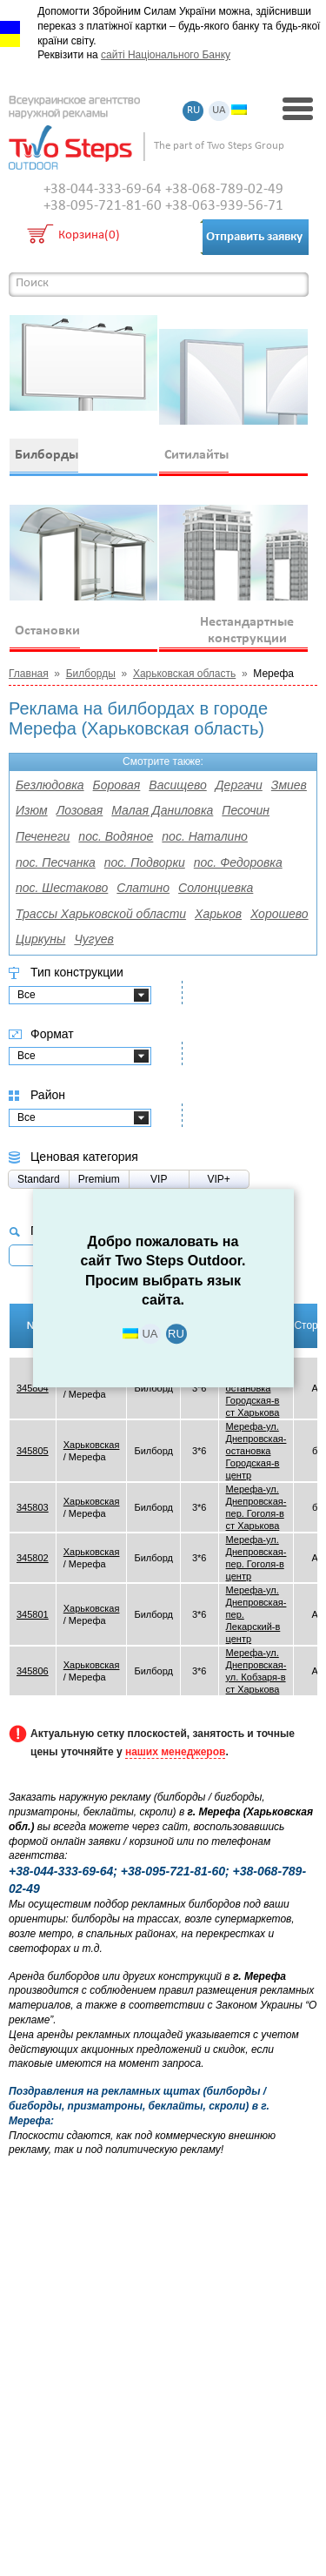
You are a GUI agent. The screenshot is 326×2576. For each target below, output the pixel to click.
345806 (33, 1671)
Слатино (143, 888)
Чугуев (93, 939)
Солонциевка (215, 888)
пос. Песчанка (56, 862)
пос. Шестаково (62, 888)
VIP (158, 1179)
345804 (33, 1388)
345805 (33, 1451)
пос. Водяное (115, 836)
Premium (99, 1179)
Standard (38, 1179)
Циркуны (40, 939)
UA (219, 110)
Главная (29, 673)
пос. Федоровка (238, 862)
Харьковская (91, 1444)
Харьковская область (184, 673)
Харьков (218, 914)
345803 (33, 1507)
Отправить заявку (254, 237)
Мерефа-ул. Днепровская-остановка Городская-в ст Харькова (256, 1388)
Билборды (91, 673)
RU (193, 110)
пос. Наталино (205, 836)
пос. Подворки (144, 862)
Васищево (177, 785)
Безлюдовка (50, 785)
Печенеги (43, 836)
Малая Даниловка (162, 810)
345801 (33, 1614)
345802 (33, 1558)
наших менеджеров (175, 1752)
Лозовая (80, 810)
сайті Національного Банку (165, 55)
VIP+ (219, 1179)
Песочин (245, 810)
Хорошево (279, 914)
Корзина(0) (89, 236)
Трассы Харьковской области (101, 914)
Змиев (289, 785)
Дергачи (239, 785)
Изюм (32, 810)
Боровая (117, 785)
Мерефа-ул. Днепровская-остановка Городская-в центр (256, 1450)
